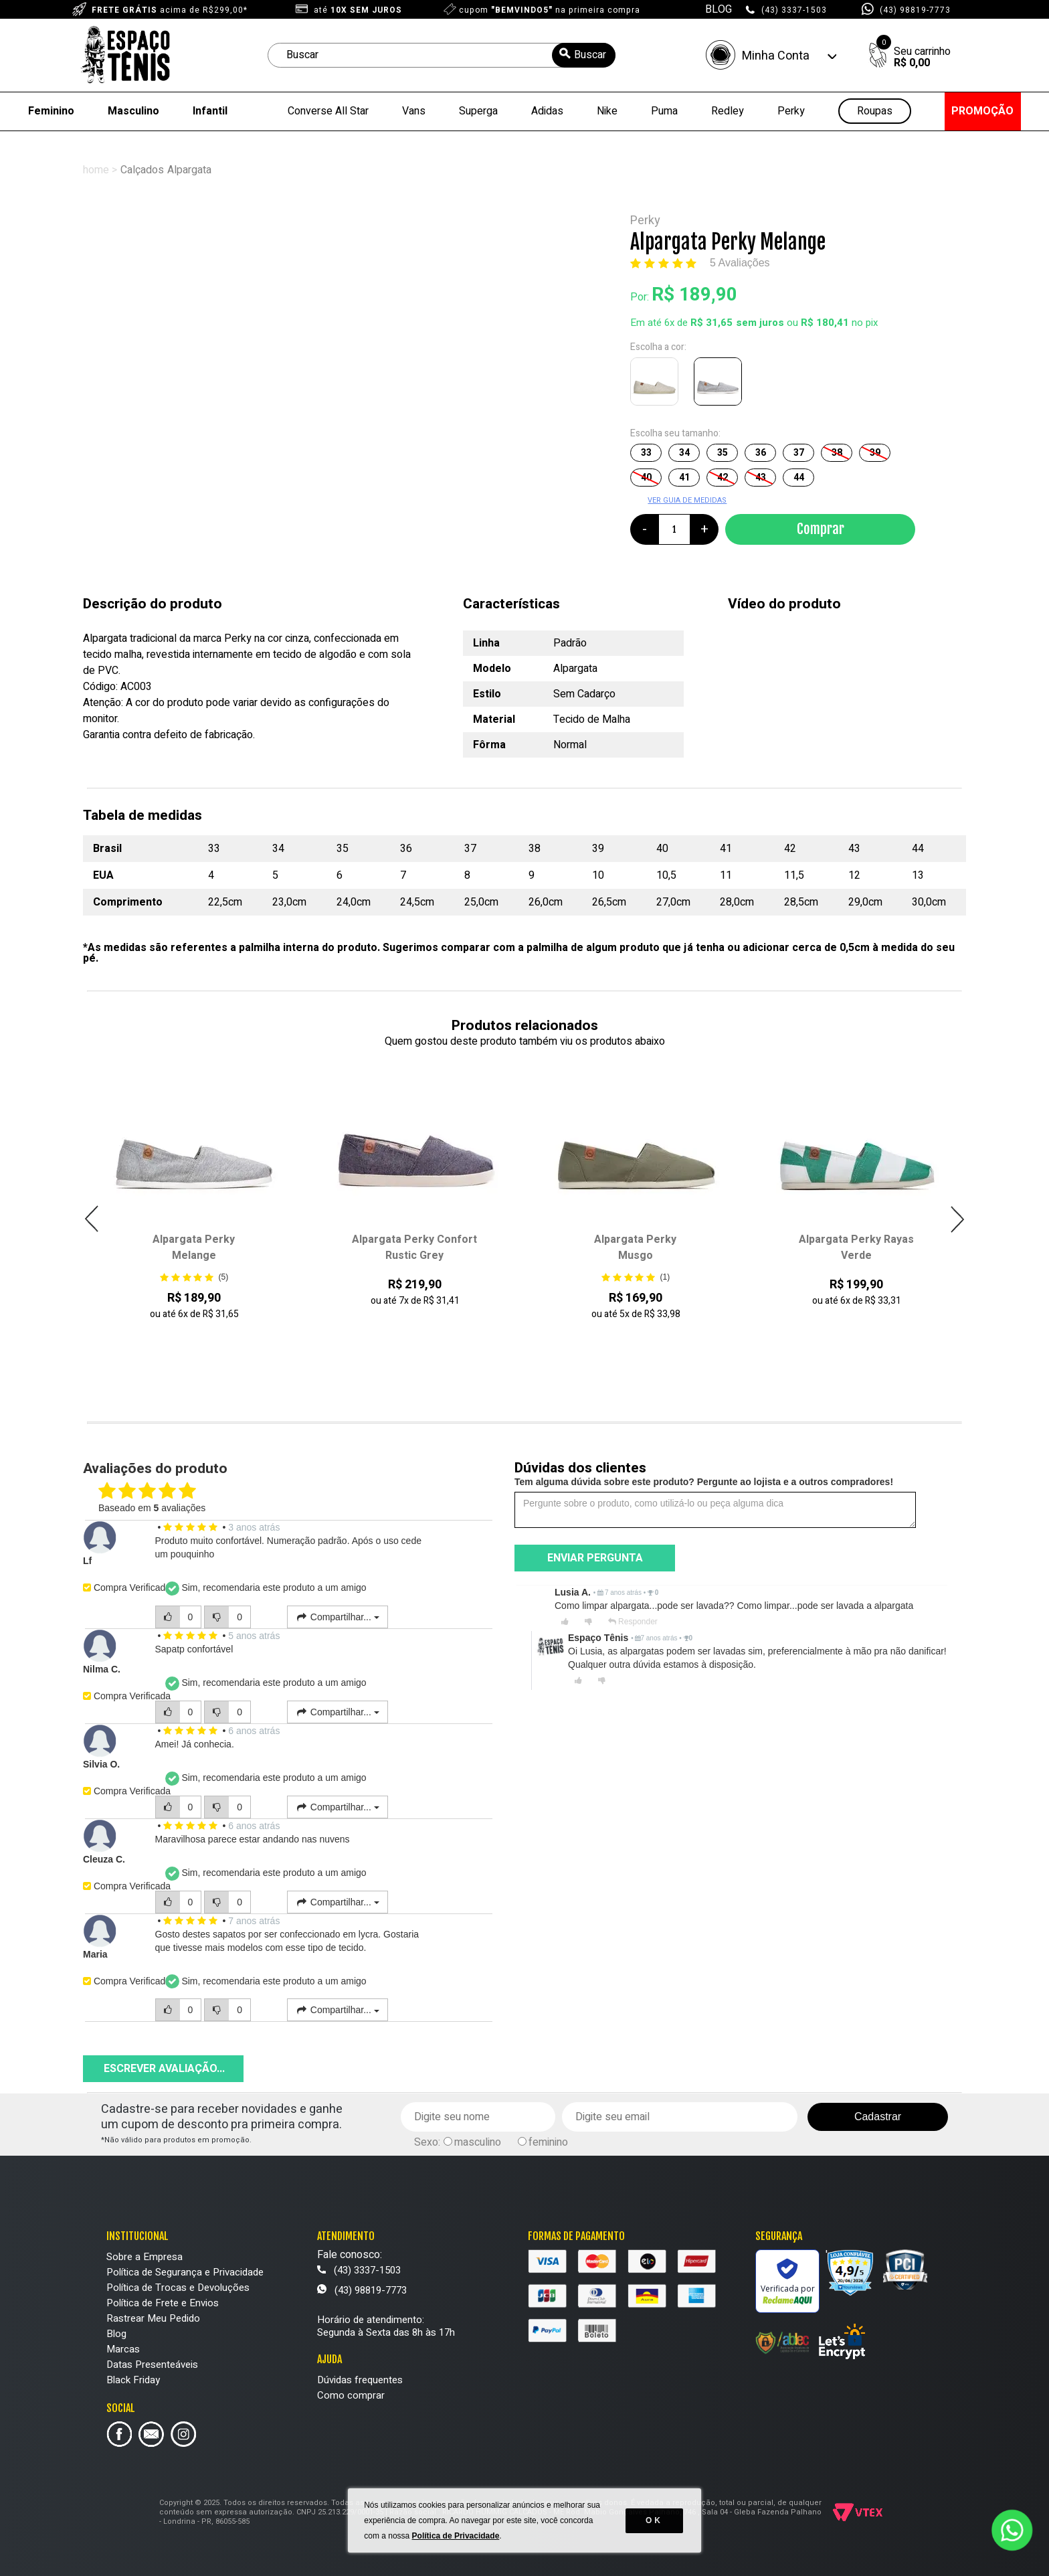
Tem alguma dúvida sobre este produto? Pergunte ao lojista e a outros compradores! (703, 1481)
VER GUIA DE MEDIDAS (687, 500)
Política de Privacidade (456, 2536)
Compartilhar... (337, 1617)
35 (722, 453)
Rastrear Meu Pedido (153, 2318)
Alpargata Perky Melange (194, 1247)
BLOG (718, 9)
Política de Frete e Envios (162, 2303)
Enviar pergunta (595, 1558)
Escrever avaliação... (164, 2069)
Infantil (210, 111)
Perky (791, 111)
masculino (477, 2142)
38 (837, 453)
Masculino (133, 111)
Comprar (820, 528)
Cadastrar (877, 2116)
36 (760, 453)
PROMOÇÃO (982, 111)
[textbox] (441, 55)
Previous (92, 1219)
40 (646, 477)
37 (798, 453)
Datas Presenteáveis (152, 2364)
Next (957, 1219)
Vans (413, 111)
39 (875, 453)
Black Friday (133, 2380)
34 (684, 453)
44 (798, 477)
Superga (478, 111)
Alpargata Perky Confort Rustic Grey (414, 1247)
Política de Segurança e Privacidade (185, 2272)
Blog (116, 2333)
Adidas (547, 111)
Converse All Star (328, 111)
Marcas (123, 2349)
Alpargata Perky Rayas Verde (856, 1247)
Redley (727, 111)
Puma (664, 111)
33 (646, 453)
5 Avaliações (740, 262)
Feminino (51, 111)
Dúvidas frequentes (360, 2380)
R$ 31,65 (711, 322)
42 (722, 477)
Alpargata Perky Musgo (635, 1247)
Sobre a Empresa (144, 2256)
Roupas (874, 111)
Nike (607, 111)
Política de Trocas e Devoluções (178, 2287)
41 (684, 477)
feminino (548, 2142)
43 (760, 477)
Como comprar (351, 2395)
